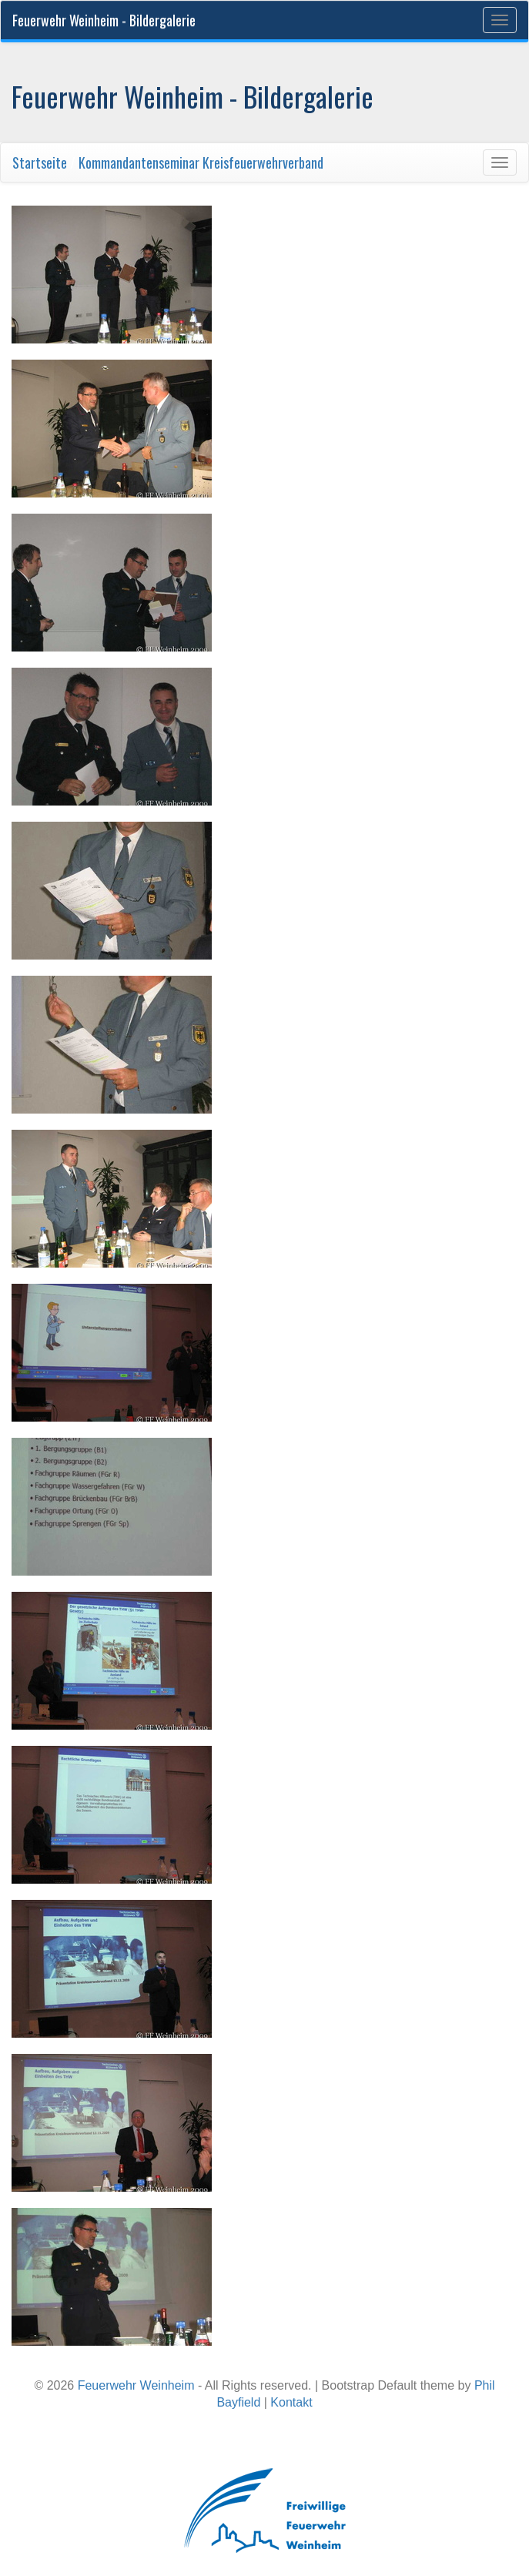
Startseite (39, 162)
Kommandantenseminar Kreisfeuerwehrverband (201, 162)
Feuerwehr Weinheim (136, 2385)
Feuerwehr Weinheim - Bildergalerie (104, 20)
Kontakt (291, 2402)
